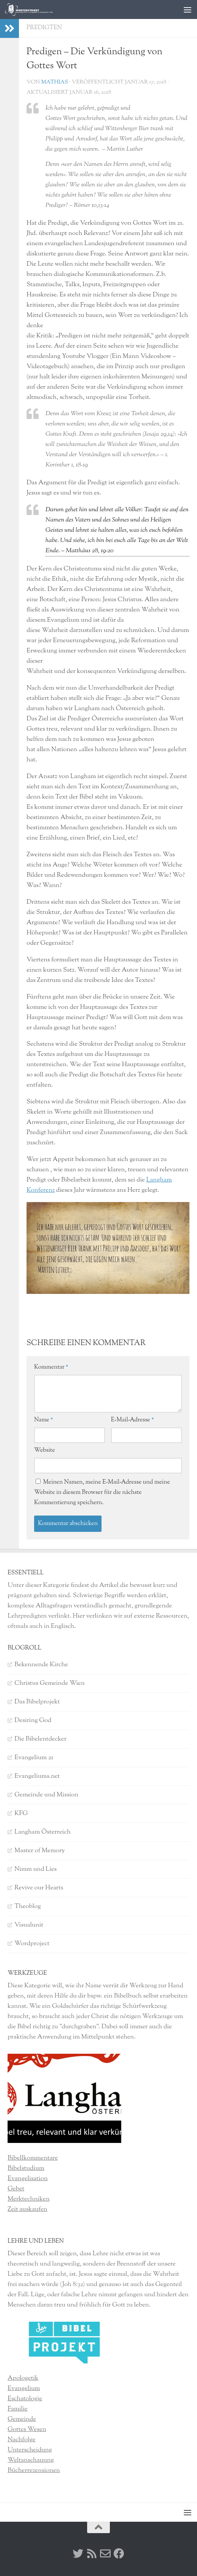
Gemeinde (22, 2419)
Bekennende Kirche (41, 1664)
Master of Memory (39, 1850)
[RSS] (91, 2553)
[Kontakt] (105, 2553)
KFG (21, 1813)
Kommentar (51, 1367)
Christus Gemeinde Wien (49, 1683)
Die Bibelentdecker (40, 1739)
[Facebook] (119, 2553)
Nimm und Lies (35, 1869)
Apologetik (23, 2378)
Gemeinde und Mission (46, 1794)
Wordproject (32, 1943)
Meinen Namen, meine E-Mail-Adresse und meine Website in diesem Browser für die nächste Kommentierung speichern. (102, 1492)
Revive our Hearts (38, 1887)
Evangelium (24, 2388)
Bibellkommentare (33, 2158)
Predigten (44, 28)
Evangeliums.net (37, 1776)
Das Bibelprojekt (37, 1701)
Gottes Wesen (27, 2429)
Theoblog (27, 1906)
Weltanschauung (31, 2460)
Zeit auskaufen (27, 2209)
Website (44, 1450)
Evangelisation (28, 2178)
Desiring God (33, 1720)
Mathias (54, 82)
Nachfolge (22, 2439)
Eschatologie (25, 2398)
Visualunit (28, 1925)
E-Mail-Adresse (132, 1420)
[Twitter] (78, 2553)
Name (43, 1420)
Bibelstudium (26, 2168)
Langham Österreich (42, 1832)
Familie (18, 2409)
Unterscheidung (30, 2450)
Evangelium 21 (33, 1757)
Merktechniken (29, 2199)
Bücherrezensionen (34, 2470)
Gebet (16, 2188)
